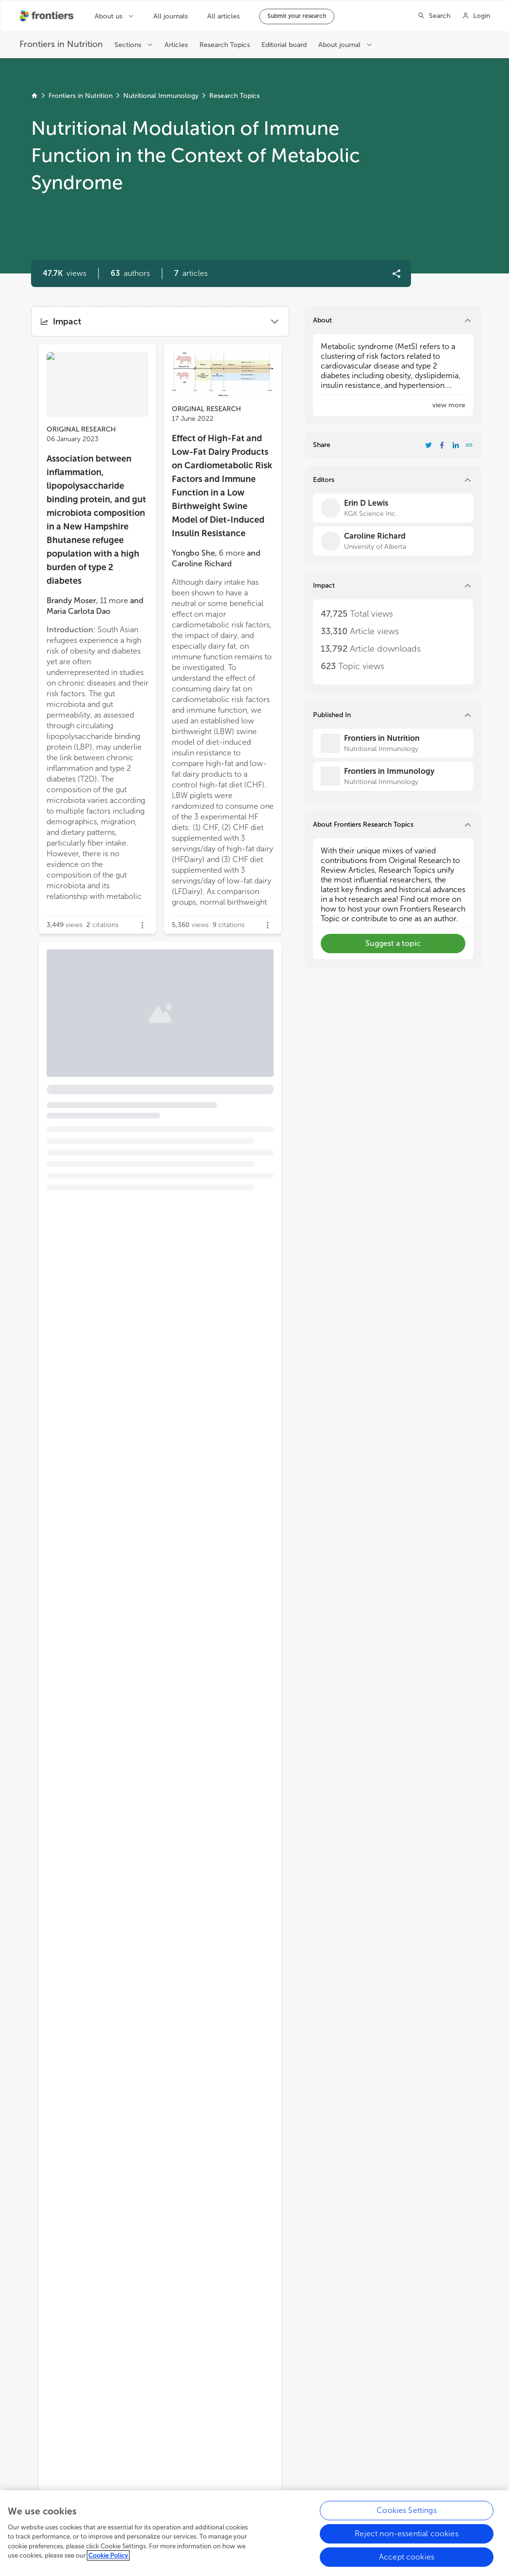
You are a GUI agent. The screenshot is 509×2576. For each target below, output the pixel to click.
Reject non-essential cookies (406, 2539)
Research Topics (234, 96)
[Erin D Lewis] (393, 508)
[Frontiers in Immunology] (393, 776)
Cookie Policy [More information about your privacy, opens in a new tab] (108, 2561)
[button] (130, 273)
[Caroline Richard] (393, 541)
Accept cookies (406, 2563)
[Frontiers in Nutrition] (393, 743)
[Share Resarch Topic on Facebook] (442, 445)
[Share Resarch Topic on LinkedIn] (456, 445)
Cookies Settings (407, 2516)
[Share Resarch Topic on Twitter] (428, 445)
